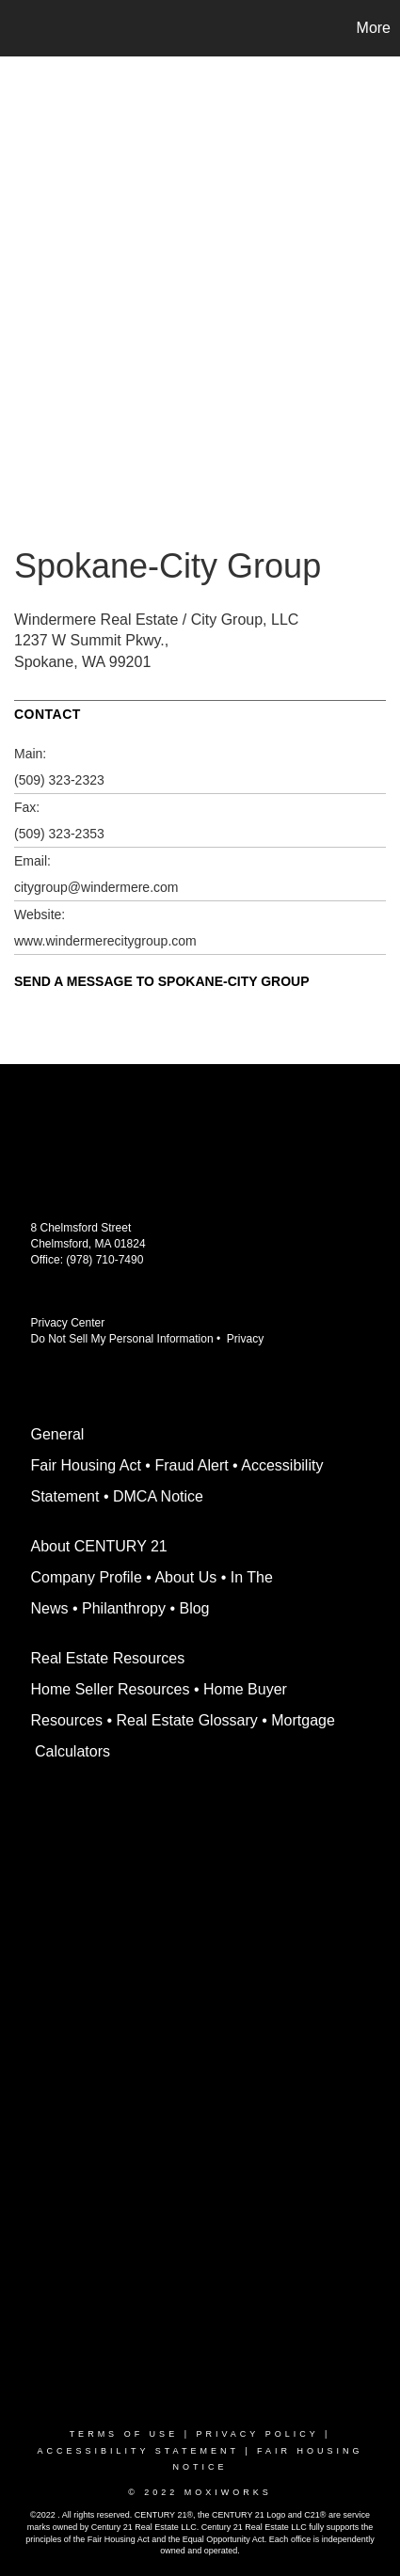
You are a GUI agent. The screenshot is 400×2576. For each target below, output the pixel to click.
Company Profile (86, 1577)
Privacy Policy (257, 2434)
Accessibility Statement (137, 2451)
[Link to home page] (17, 28)
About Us (185, 1577)
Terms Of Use (124, 2434)
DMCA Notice (158, 1496)
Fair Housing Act (86, 1465)
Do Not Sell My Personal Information (122, 1338)
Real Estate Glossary (186, 1720)
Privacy (248, 1338)
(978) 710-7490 (104, 1259)
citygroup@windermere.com (96, 887)
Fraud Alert (191, 1465)
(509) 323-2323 (59, 779)
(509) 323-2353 (59, 833)
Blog (194, 1608)
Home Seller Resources (110, 1689)
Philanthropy (124, 1608)
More (374, 28)
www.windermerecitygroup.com (105, 940)
